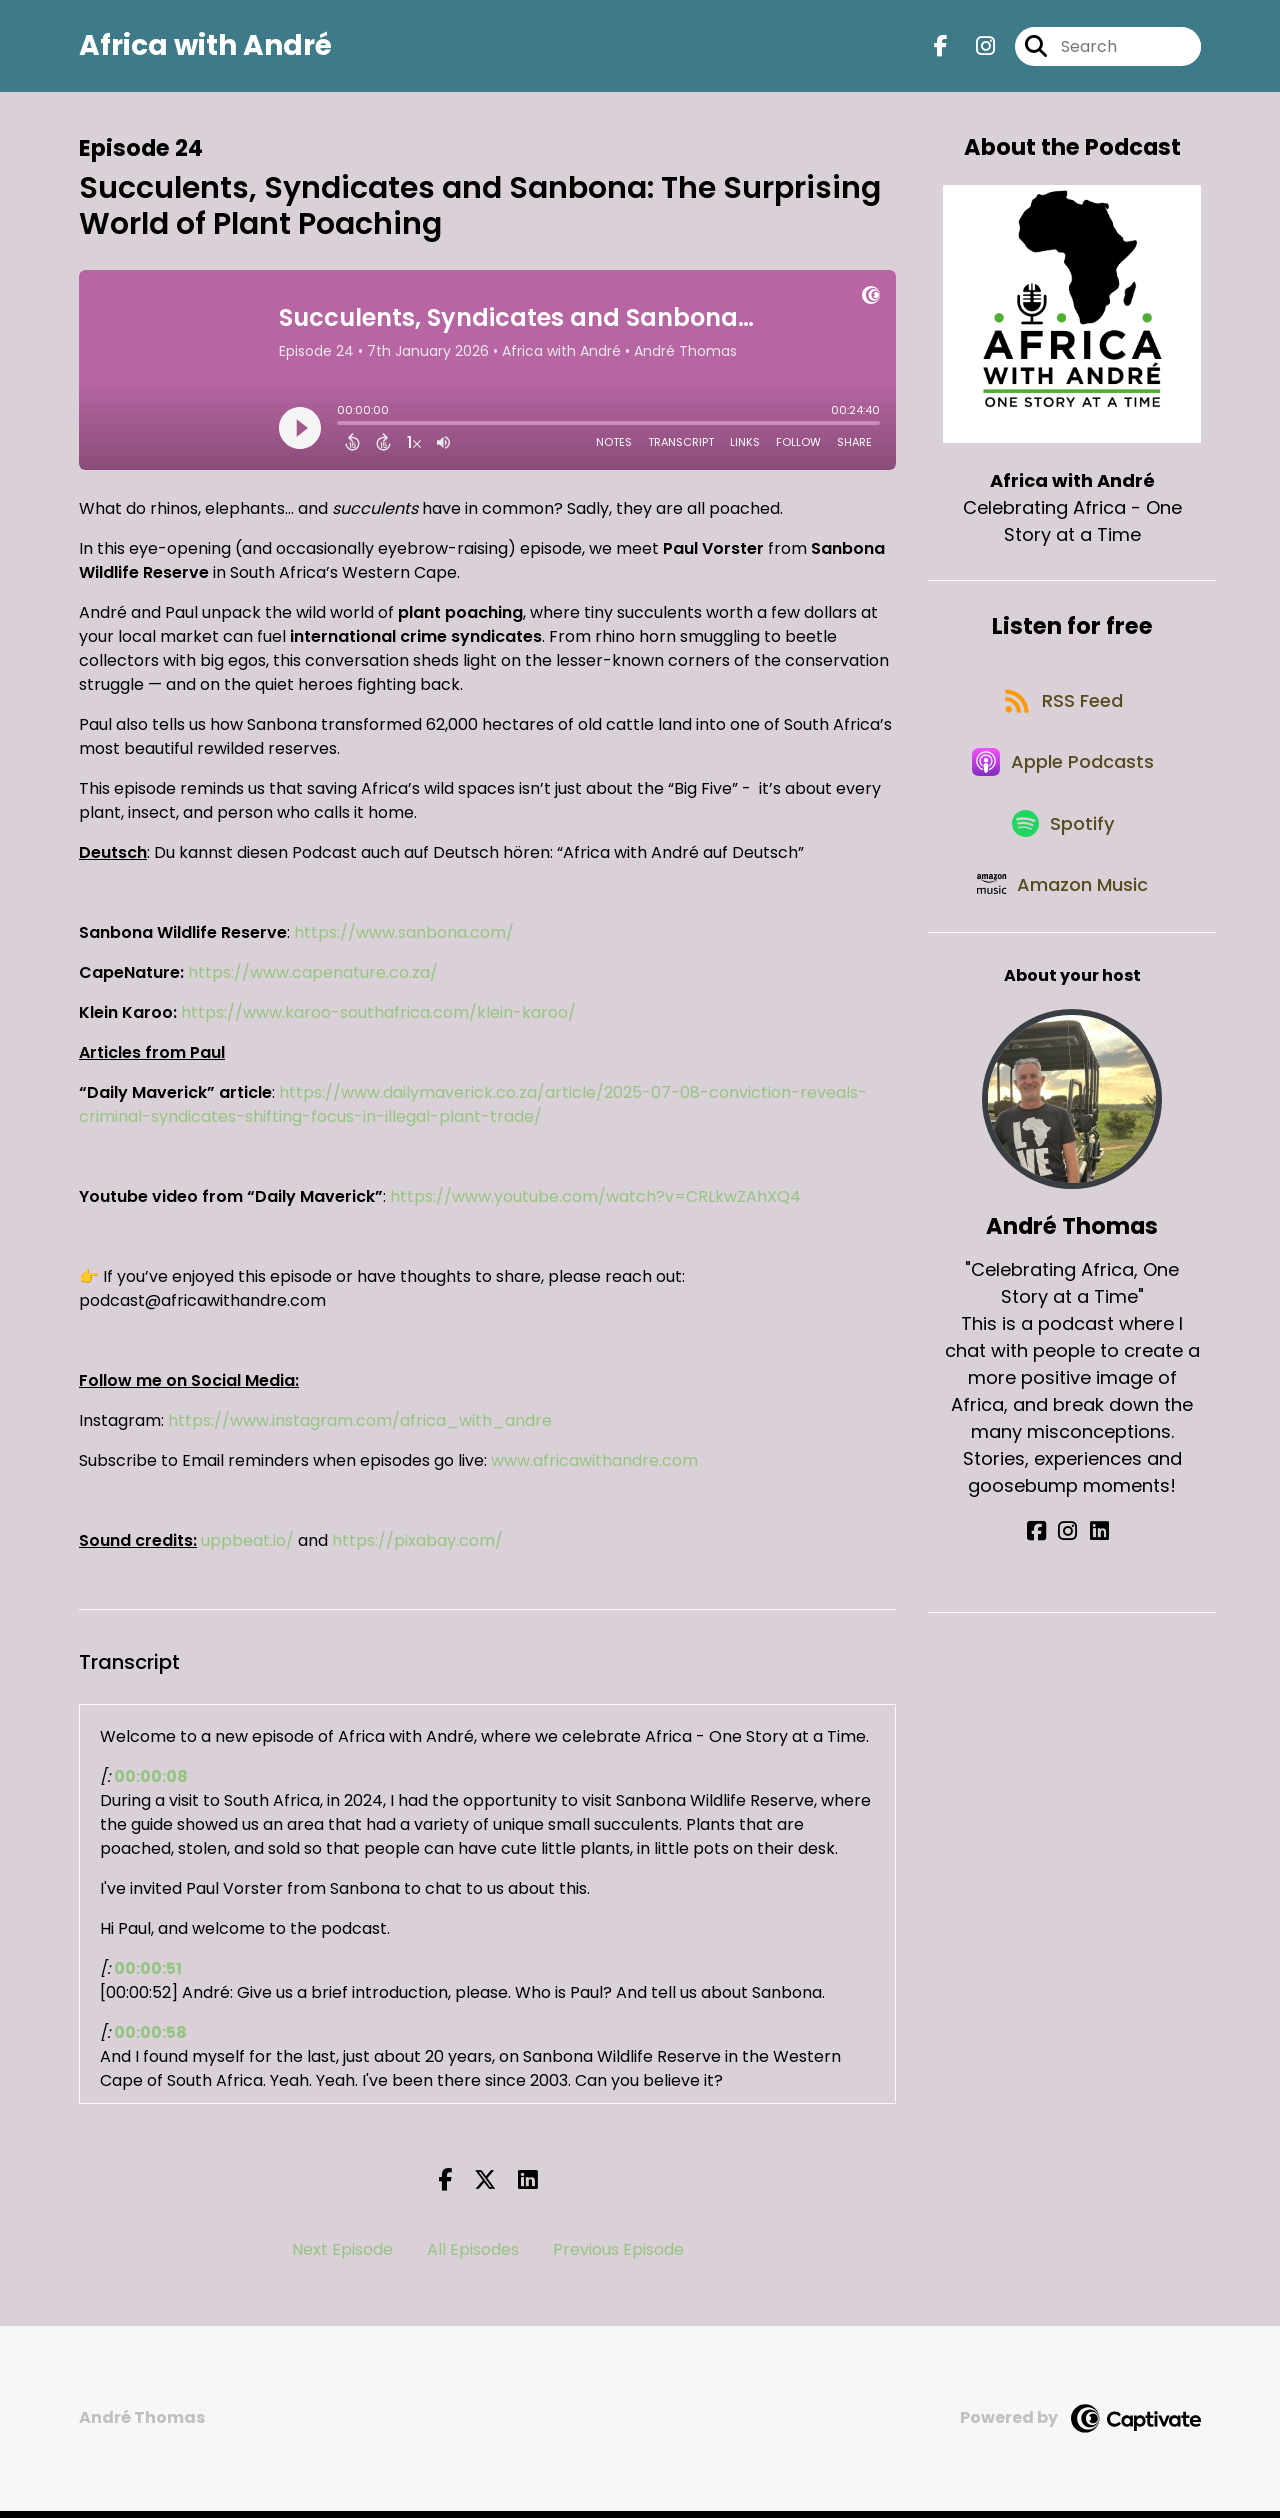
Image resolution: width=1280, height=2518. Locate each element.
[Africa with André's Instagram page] (973, 49)
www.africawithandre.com (594, 1467)
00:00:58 (150, 2039)
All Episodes (473, 2256)
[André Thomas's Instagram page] (1072, 1580)
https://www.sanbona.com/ (404, 939)
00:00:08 (151, 1783)
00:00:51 (148, 1975)
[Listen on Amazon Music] (1062, 931)
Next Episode (342, 2256)
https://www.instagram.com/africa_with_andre (360, 1427)
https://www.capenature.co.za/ (313, 979)
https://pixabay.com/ (417, 1547)
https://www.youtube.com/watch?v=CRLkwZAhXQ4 (595, 1203)
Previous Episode (618, 2256)
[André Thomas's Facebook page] (1049, 1580)
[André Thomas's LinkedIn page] (1095, 1580)
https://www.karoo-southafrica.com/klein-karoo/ (378, 1019)
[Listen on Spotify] (1062, 859)
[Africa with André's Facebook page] (941, 49)
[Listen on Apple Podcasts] (1062, 788)
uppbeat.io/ (247, 1547)
